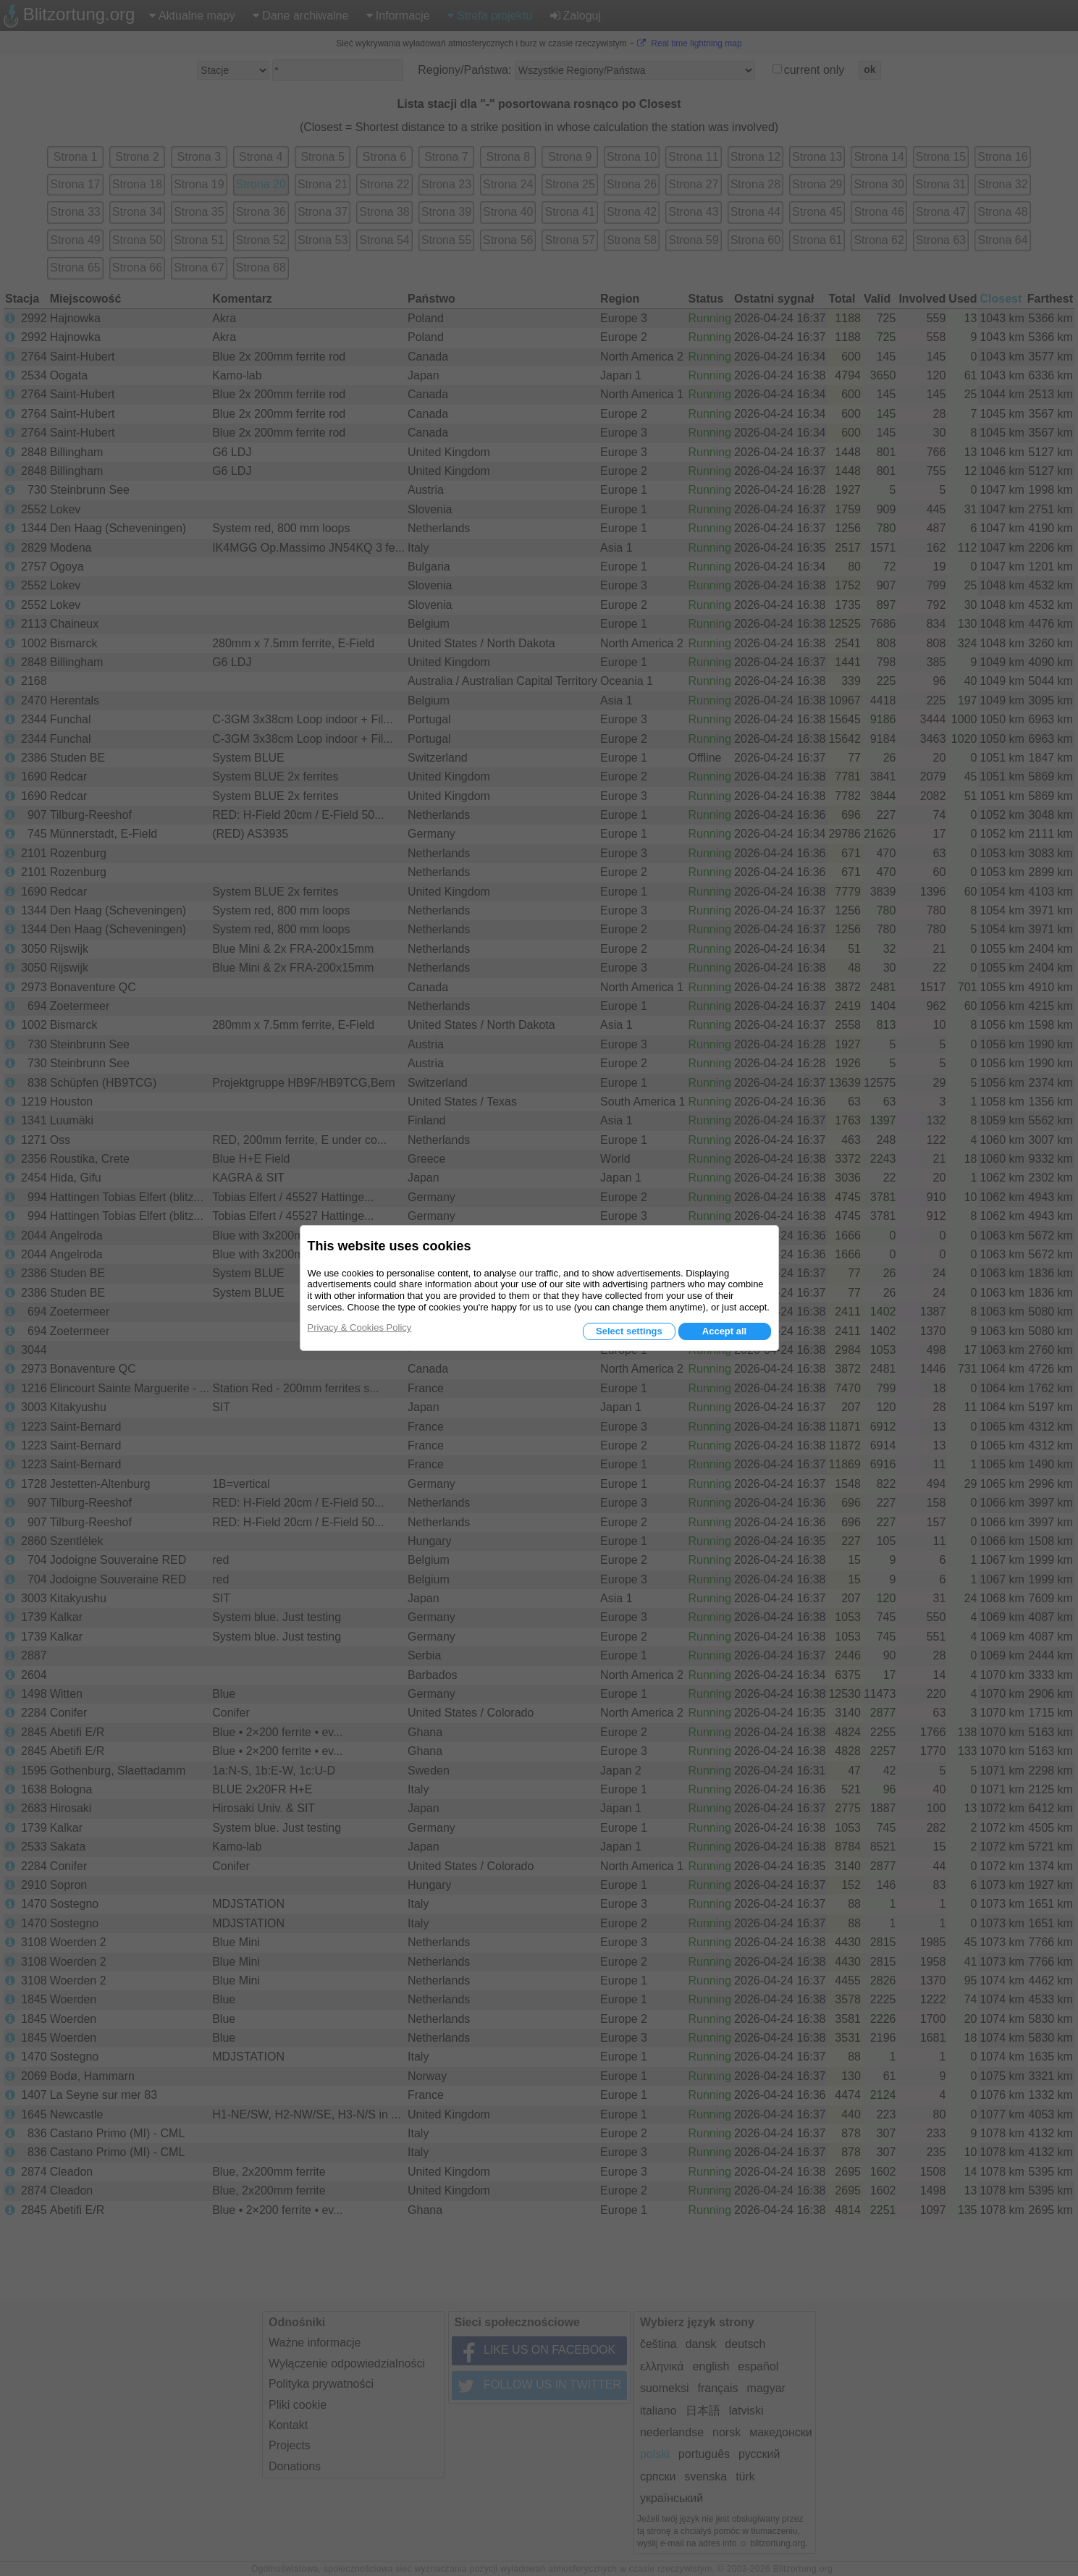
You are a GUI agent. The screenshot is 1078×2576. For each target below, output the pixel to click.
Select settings (629, 1331)
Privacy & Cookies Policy (360, 1327)
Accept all (724, 1331)
